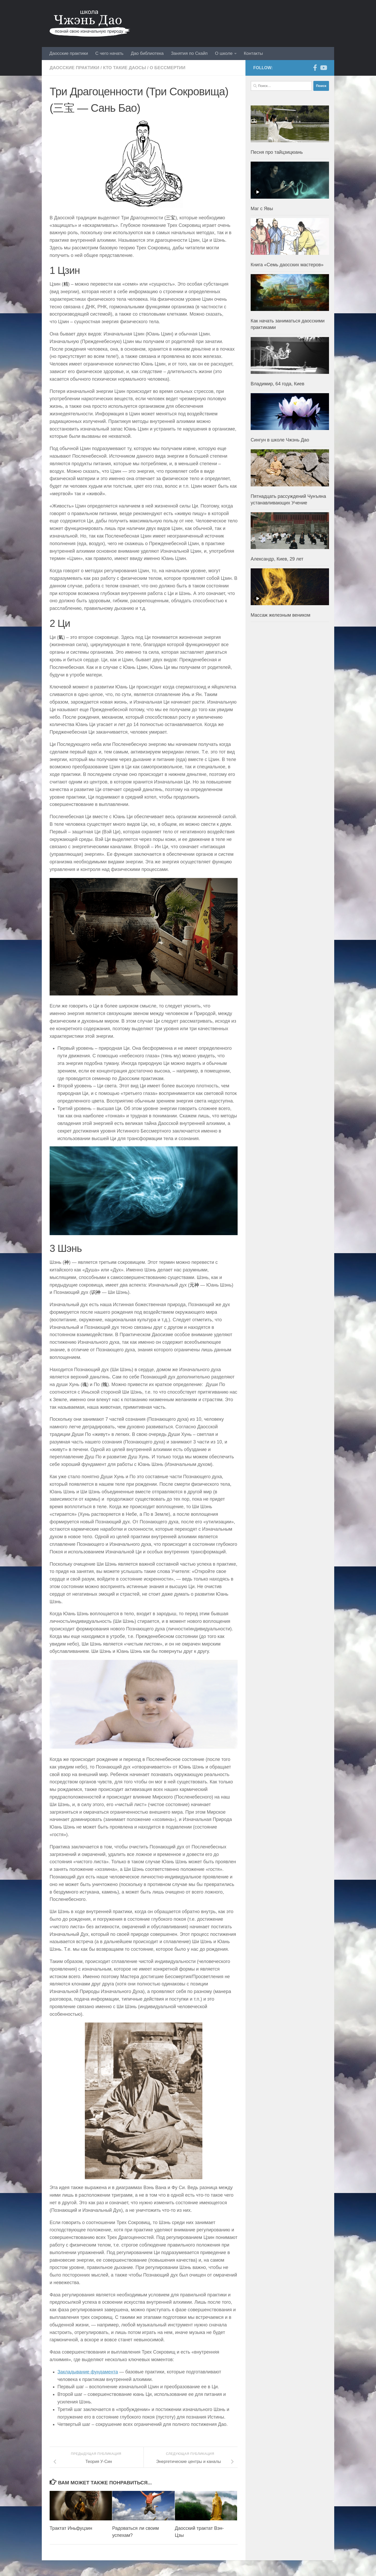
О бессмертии (167, 67)
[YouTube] (323, 67)
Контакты (253, 53)
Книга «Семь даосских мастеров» (287, 264)
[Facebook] (315, 67)
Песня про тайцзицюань (277, 152)
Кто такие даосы (124, 67)
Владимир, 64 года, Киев (277, 383)
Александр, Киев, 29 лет (277, 559)
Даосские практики (68, 53)
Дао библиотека (147, 53)
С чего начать (109, 53)
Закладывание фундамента (87, 2371)
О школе (223, 53)
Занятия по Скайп (189, 53)
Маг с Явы (262, 208)
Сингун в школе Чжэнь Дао (280, 440)
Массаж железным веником (280, 615)
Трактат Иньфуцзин (71, 2528)
